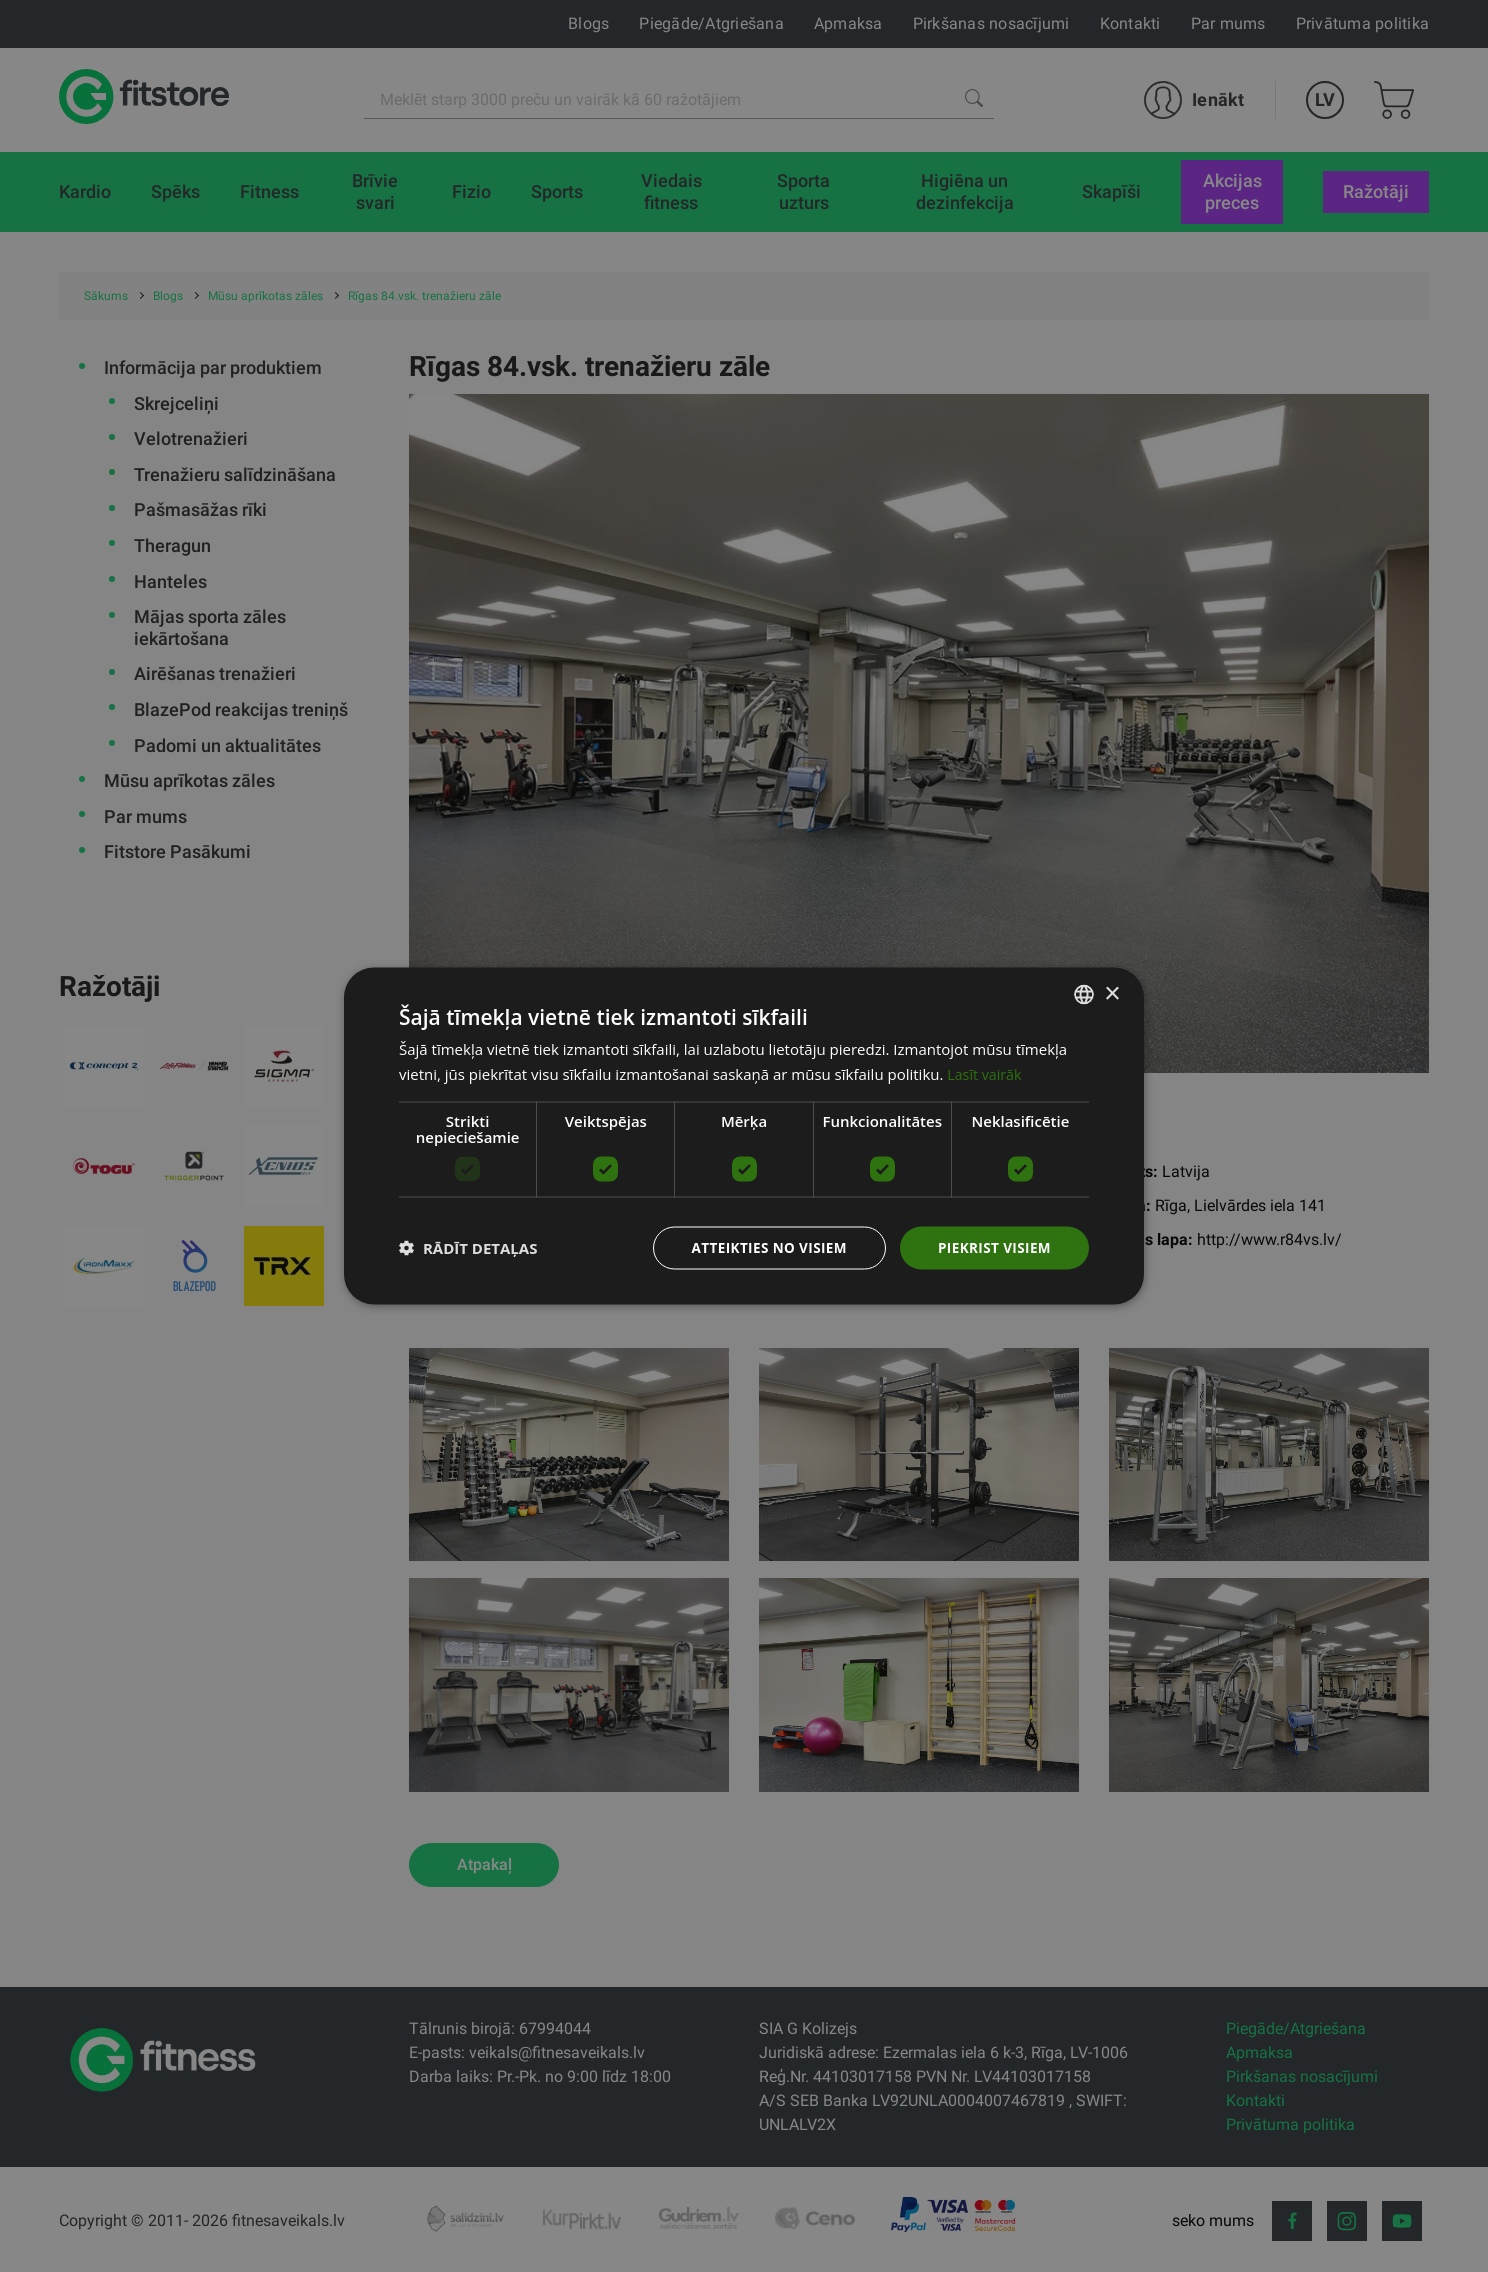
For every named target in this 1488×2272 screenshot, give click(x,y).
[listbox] (1084, 994)
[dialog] (744, 1136)
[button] (468, 1248)
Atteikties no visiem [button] (762, 1247)
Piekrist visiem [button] (992, 1247)
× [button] (1111, 992)
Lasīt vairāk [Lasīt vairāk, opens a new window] (986, 1073)
